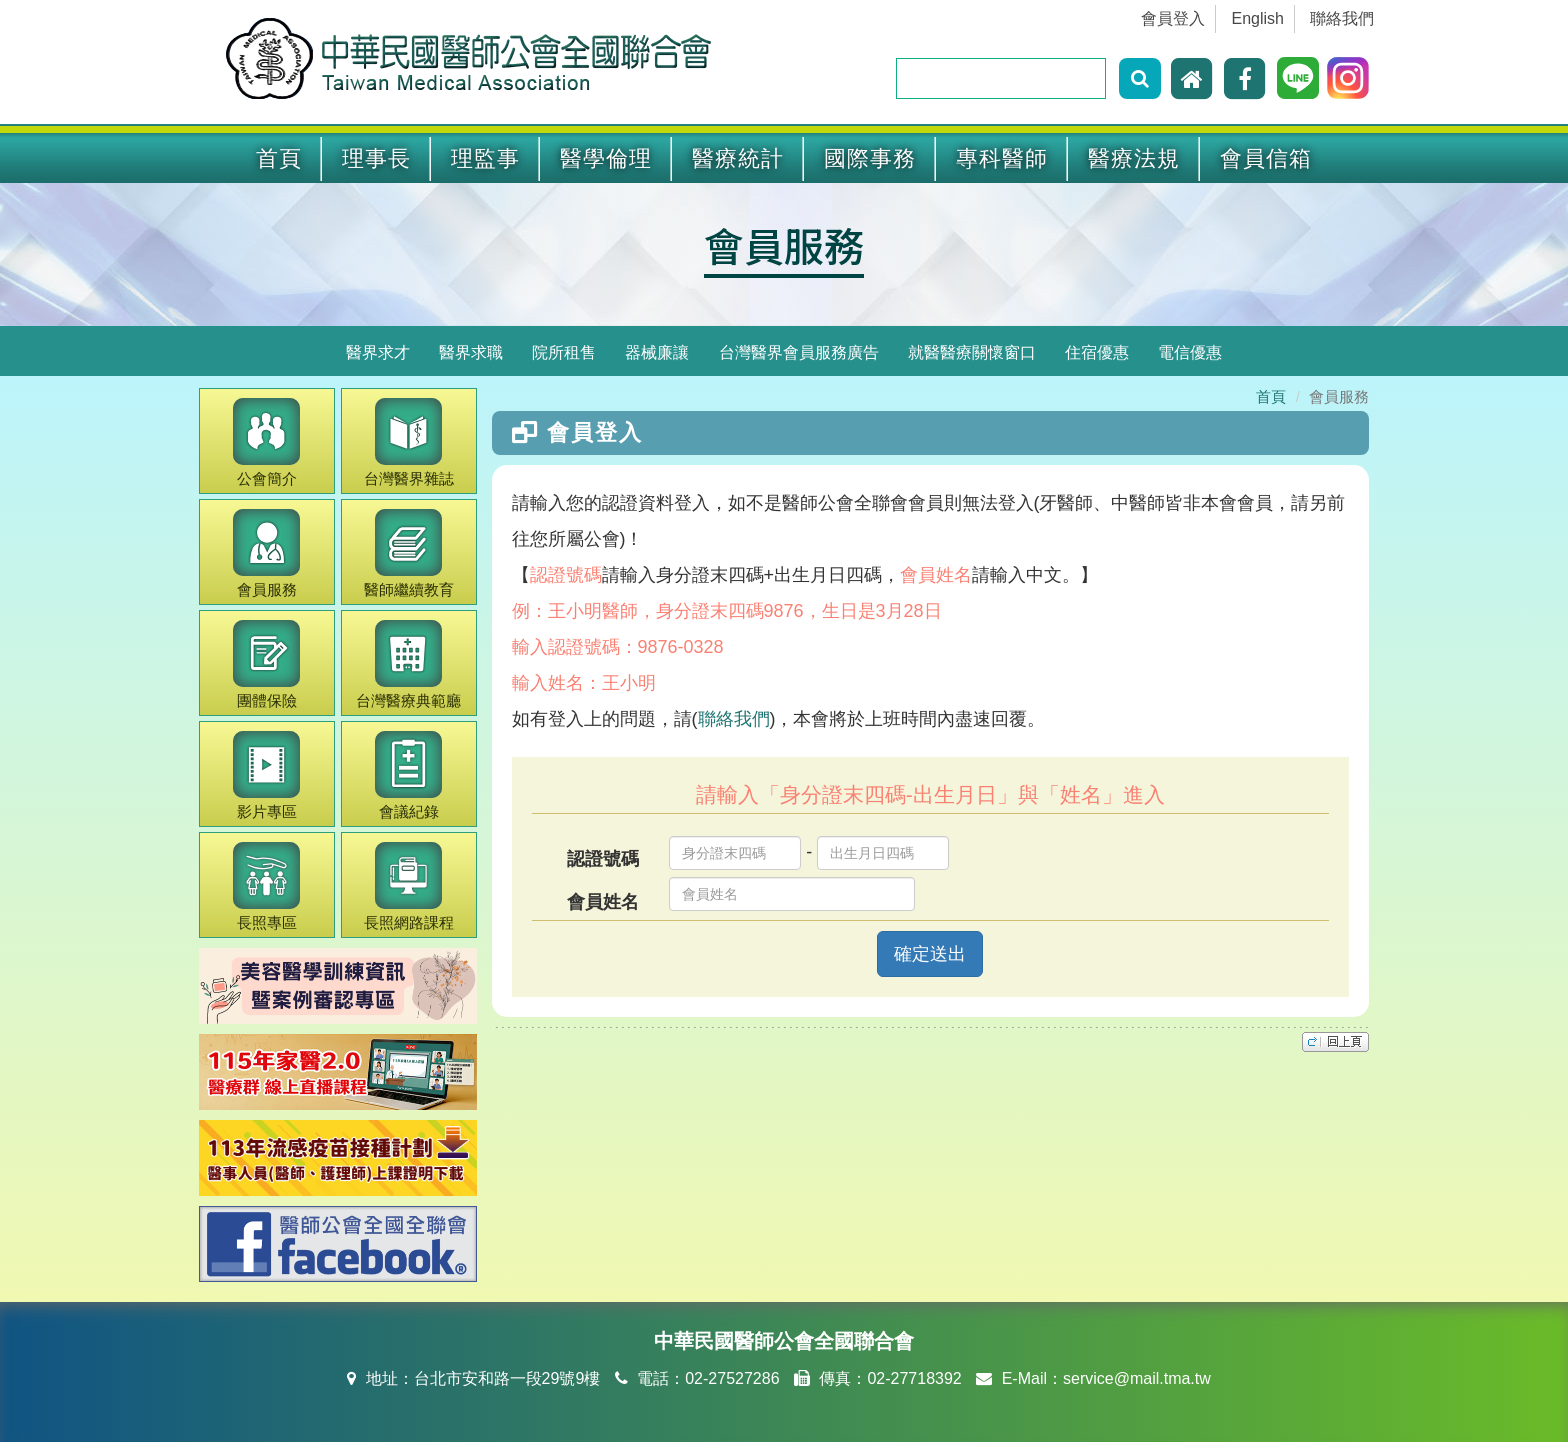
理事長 (376, 158)
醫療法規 (1134, 158)
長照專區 (266, 886)
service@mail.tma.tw (1137, 1378)
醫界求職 (471, 352)
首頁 (279, 158)
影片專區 (266, 775)
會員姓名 (603, 902)
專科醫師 (1002, 158)
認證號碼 (603, 859)
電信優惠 (1190, 352)
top (1335, 1042)
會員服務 (784, 245)
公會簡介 (266, 442)
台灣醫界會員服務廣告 (799, 352)
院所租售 (564, 352)
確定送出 (930, 954)
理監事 (485, 158)
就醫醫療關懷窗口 (972, 352)
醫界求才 (378, 352)
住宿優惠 (1097, 352)
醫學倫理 (606, 158)
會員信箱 (1266, 158)
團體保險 (266, 664)
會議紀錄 (408, 775)
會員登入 (1173, 18)
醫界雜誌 (409, 442)
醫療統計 (738, 158)
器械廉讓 (657, 352)
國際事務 (870, 158)
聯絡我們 (1342, 18)
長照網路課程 (409, 886)
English (1258, 18)
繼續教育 (409, 553)
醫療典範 (408, 664)
